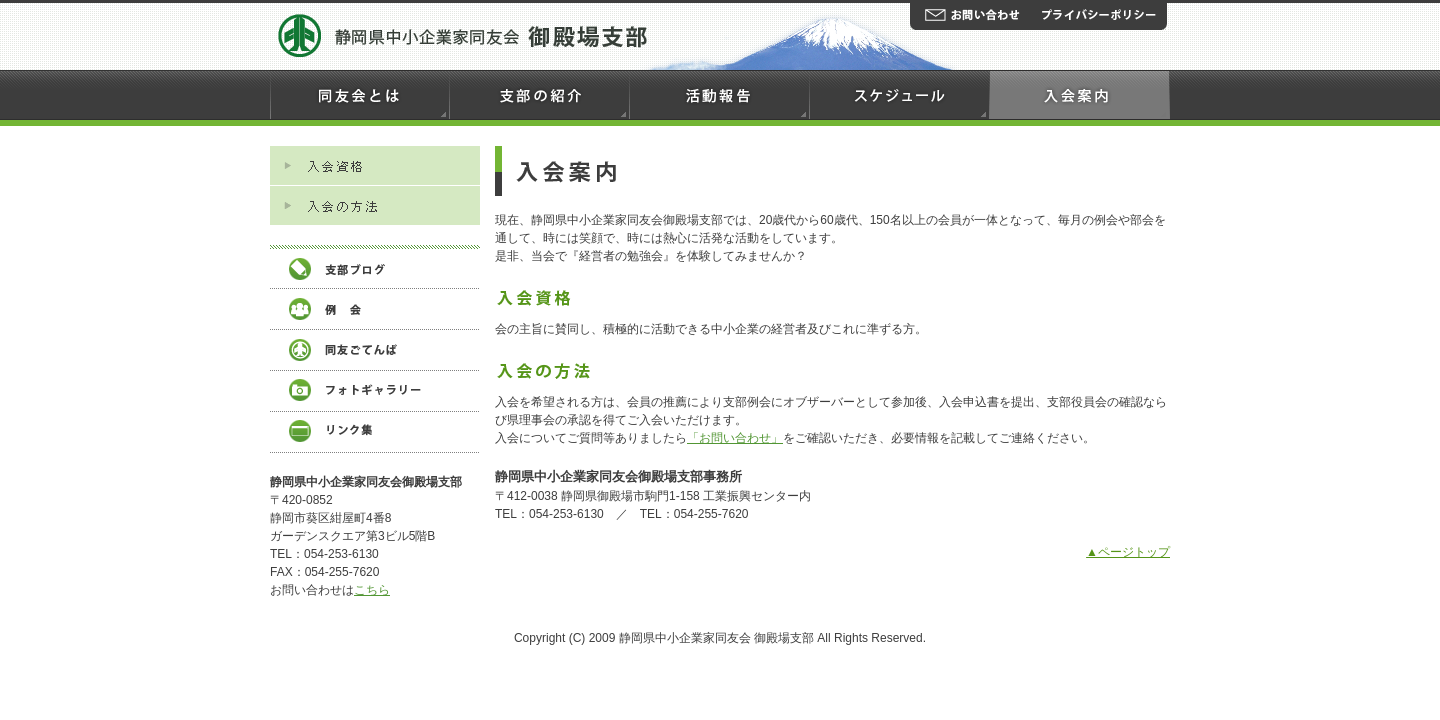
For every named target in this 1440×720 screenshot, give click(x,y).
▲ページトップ (1128, 552)
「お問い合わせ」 (735, 438)
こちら (372, 590)
